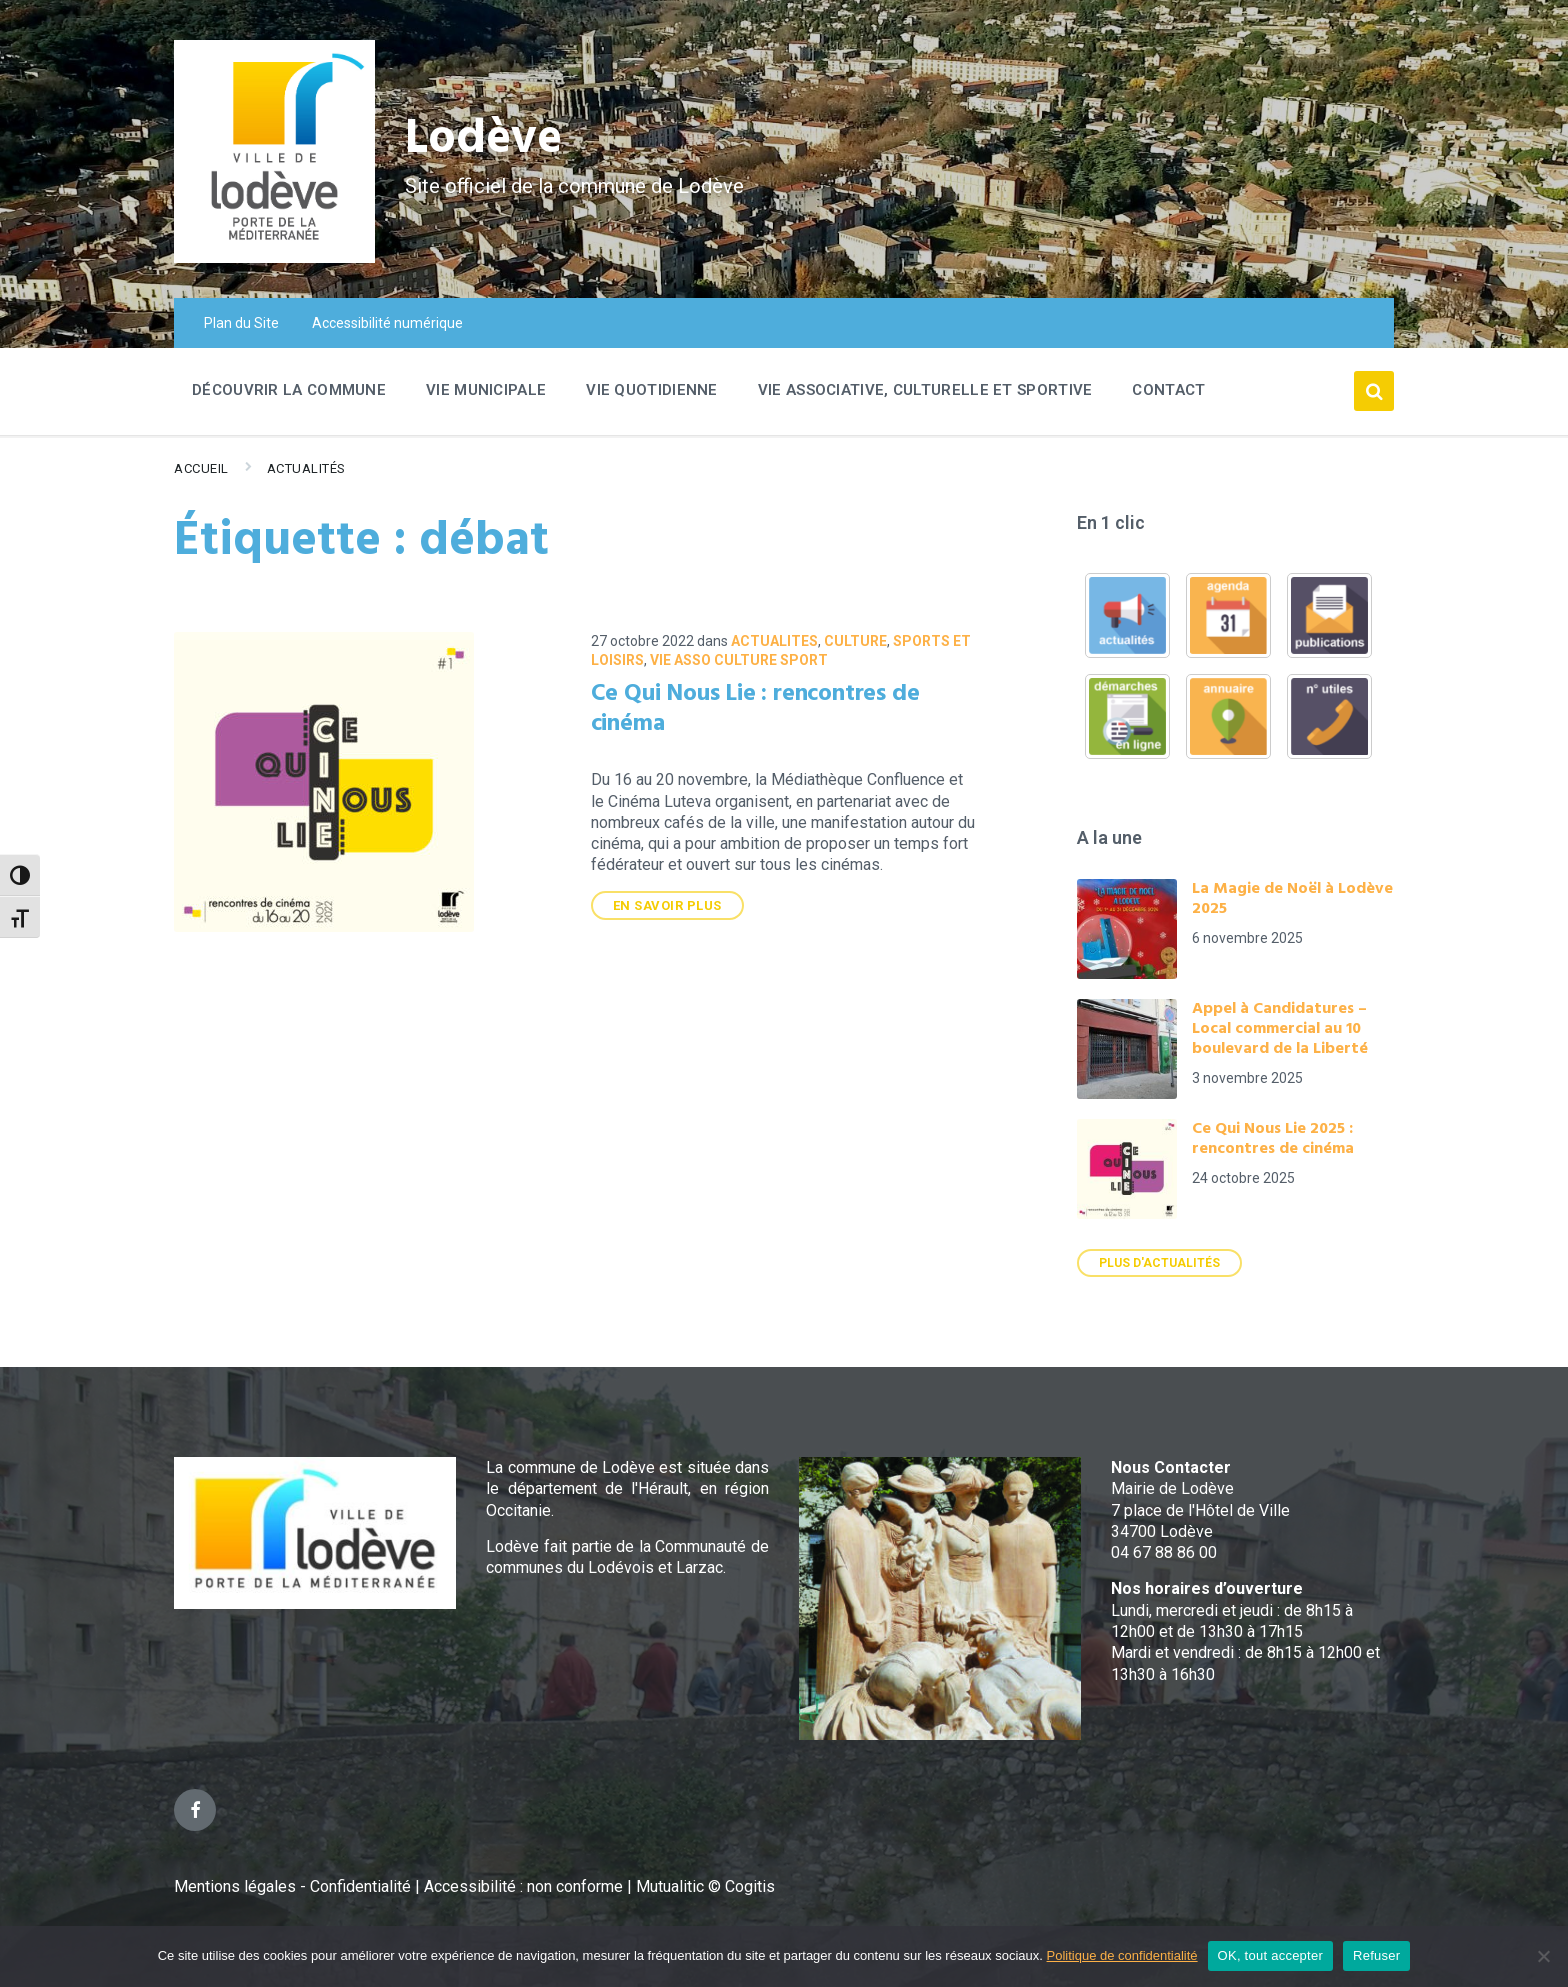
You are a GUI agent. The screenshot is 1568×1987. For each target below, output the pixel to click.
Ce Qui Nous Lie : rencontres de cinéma (755, 709)
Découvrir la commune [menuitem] (289, 390)
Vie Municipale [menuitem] (486, 390)
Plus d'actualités (1159, 1263)
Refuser (1376, 1955)
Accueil (201, 468)
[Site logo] (274, 257)
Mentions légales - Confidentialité (292, 1886)
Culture (855, 641)
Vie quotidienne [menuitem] (652, 390)
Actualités (306, 468)
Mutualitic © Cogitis (705, 1886)
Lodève (484, 140)
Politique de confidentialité (1122, 1955)
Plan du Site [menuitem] (241, 323)
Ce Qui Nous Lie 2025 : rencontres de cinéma (1273, 1139)
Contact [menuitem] (1168, 390)
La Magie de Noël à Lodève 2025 (1292, 899)
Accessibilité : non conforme (525, 1886)
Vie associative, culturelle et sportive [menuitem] (925, 390)
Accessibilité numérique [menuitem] (387, 323)
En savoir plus (667, 905)
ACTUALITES (774, 641)
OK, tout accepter (1270, 1955)
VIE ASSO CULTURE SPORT (739, 660)
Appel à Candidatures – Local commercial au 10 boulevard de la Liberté (1280, 1029)
